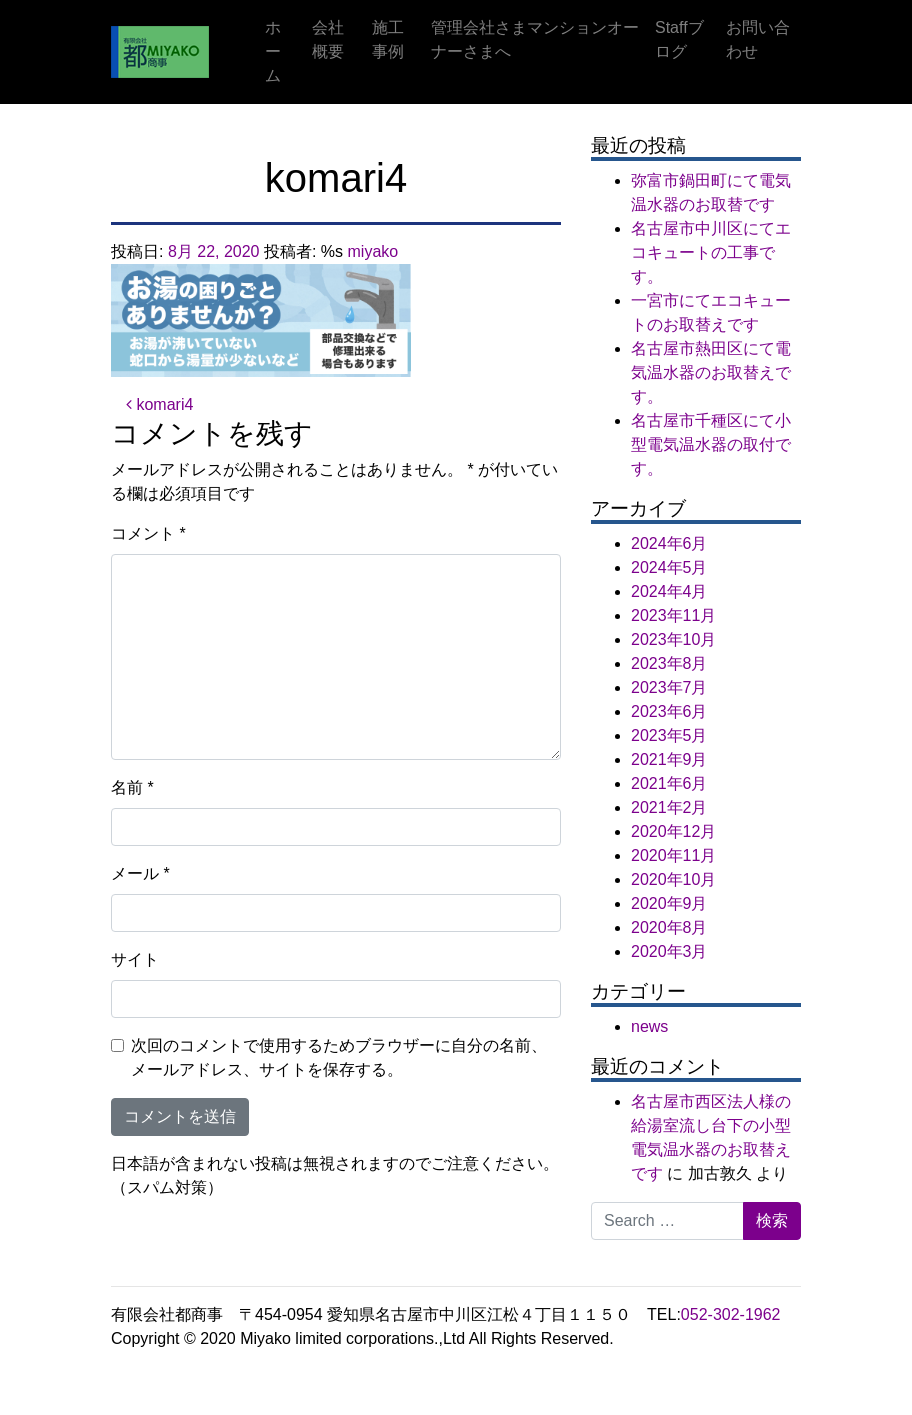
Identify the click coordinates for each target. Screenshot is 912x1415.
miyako (373, 251)
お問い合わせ (758, 39)
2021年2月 (669, 807)
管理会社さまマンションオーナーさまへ (535, 39)
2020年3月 (669, 951)
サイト (135, 959)
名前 (132, 787)
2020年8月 (669, 927)
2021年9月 (669, 759)
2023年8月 (669, 663)
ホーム (273, 51)
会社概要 (328, 39)
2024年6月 (669, 543)
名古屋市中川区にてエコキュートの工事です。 (711, 252)
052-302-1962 (731, 1314)
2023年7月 (669, 687)
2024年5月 (669, 567)
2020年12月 (673, 831)
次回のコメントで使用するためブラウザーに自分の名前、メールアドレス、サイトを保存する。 (339, 1057)
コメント (148, 533)
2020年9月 (669, 903)
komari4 (159, 404)
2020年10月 (673, 879)
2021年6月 (669, 783)
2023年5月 (669, 735)
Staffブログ (679, 39)
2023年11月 (673, 615)
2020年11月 (673, 855)
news (649, 1026)
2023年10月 (673, 639)
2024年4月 (669, 591)
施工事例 (388, 39)
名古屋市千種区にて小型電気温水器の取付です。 (711, 444)
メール (140, 873)
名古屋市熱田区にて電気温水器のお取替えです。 (711, 372)
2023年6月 (669, 711)
